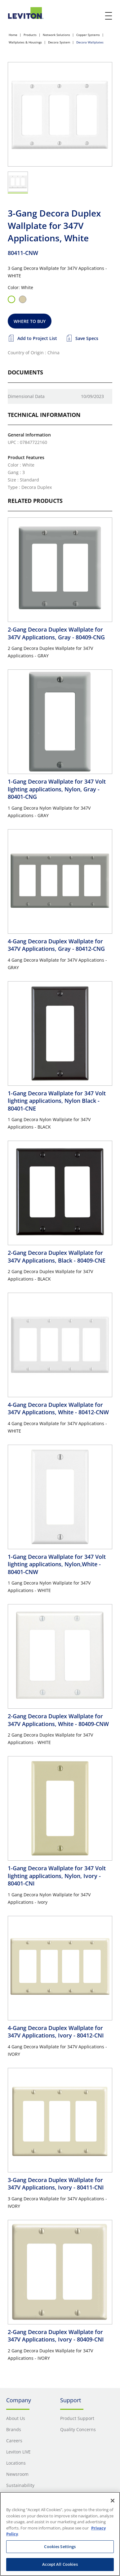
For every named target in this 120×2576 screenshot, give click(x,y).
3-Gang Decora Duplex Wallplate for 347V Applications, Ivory (56, 2183)
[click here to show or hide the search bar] (96, 16)
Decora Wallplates (90, 42)
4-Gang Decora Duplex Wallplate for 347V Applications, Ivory (56, 2031)
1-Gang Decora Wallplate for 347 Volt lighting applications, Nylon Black (57, 1100)
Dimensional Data (26, 396)
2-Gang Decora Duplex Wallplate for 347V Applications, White (58, 1719)
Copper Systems (88, 35)
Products (30, 35)
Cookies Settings (60, 2546)
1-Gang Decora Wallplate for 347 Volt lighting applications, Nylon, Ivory (57, 1875)
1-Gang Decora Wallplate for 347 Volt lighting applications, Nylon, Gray (57, 789)
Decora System (59, 42)
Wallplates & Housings (25, 42)
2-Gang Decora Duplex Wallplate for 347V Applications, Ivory (56, 2335)
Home (13, 35)
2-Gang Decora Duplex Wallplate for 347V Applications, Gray (56, 633)
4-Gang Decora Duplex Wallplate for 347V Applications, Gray (56, 944)
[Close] (112, 2500)
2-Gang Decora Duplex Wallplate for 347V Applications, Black (56, 1256)
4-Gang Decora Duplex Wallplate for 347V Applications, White (58, 1408)
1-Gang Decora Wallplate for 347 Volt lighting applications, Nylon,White (57, 1564)
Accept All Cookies (60, 2564)
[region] (60, 2534)
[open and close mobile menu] (109, 16)
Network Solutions (56, 35)
